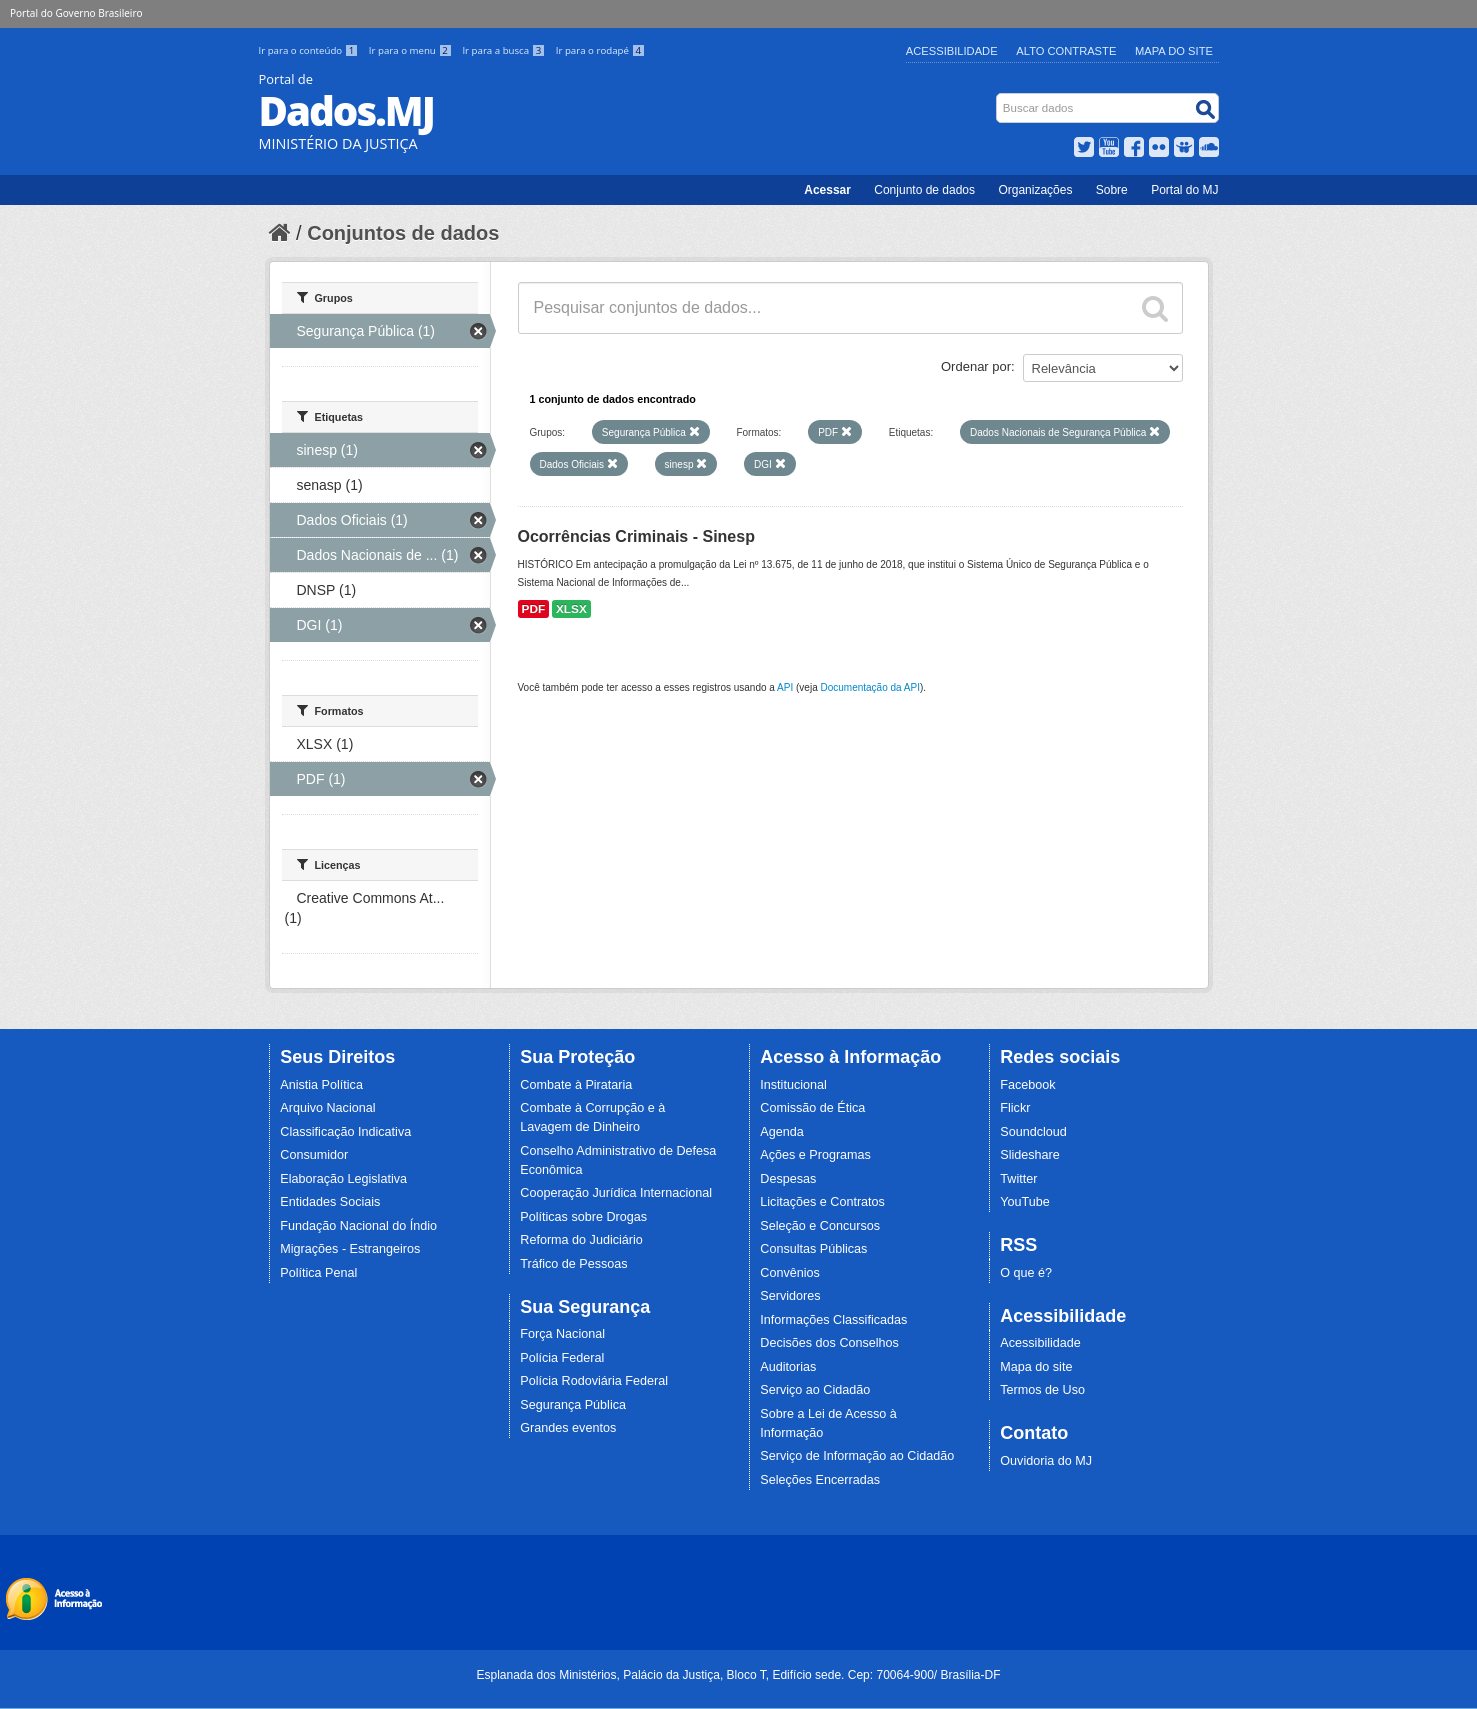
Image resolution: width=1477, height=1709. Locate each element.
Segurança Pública (573, 1405)
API (785, 687)
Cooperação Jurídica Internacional (616, 1193)
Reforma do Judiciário (581, 1240)
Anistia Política (321, 1085)
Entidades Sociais (330, 1202)
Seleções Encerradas (820, 1480)
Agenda (781, 1132)
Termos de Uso (1042, 1390)
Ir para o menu (412, 50)
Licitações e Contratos (822, 1202)
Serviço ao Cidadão (815, 1390)
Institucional (793, 1085)
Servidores (790, 1296)
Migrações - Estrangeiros (350, 1249)
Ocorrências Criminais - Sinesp (636, 536)
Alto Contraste (1066, 51)
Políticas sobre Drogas (583, 1217)
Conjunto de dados (924, 190)
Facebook (1027, 1085)
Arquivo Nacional (327, 1108)
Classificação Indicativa (345, 1132)
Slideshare (1030, 1155)
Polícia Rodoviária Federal (594, 1381)
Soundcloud (1033, 1132)
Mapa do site (1036, 1367)
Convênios (790, 1273)
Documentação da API (870, 687)
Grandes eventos (568, 1428)
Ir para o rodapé (600, 50)
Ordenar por (976, 366)
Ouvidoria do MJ (1046, 1461)
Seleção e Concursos (820, 1226)
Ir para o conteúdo (310, 50)
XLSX (571, 609)
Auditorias (788, 1367)
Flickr (1015, 1108)
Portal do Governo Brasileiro (76, 13)
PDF (534, 609)
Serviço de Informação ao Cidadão (857, 1456)
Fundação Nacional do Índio (358, 1226)
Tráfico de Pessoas (573, 1264)
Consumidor (314, 1155)
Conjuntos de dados (403, 233)
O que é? (1026, 1273)
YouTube (1025, 1202)
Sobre (1112, 190)
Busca (997, 97)
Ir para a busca (504, 50)
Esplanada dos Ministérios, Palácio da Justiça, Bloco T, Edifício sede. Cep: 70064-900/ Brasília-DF (738, 1675)
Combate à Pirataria (576, 1085)
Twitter (1018, 1179)
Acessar (827, 190)
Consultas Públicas (813, 1249)
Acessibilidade (952, 51)
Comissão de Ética (812, 1108)
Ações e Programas (815, 1155)
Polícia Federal (562, 1358)
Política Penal (318, 1273)
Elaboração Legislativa (343, 1179)
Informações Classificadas (833, 1320)
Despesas (788, 1179)
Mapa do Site (1174, 51)
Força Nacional (562, 1334)
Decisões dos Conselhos (829, 1343)
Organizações (1035, 190)
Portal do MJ (1184, 190)
